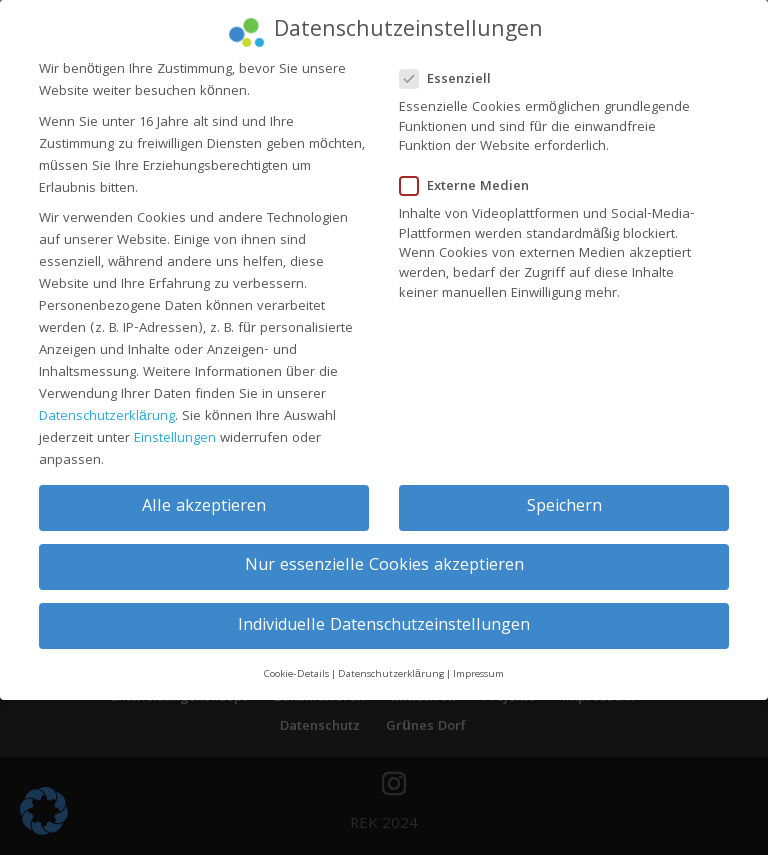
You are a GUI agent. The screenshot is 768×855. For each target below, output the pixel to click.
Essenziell (453, 68)
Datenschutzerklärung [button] (391, 662)
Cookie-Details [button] (296, 662)
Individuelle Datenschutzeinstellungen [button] (384, 614)
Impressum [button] (478, 662)
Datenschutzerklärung (107, 405)
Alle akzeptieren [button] (204, 496)
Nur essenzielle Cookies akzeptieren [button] (384, 555)
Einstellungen (175, 427)
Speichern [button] (564, 496)
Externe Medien (472, 176)
